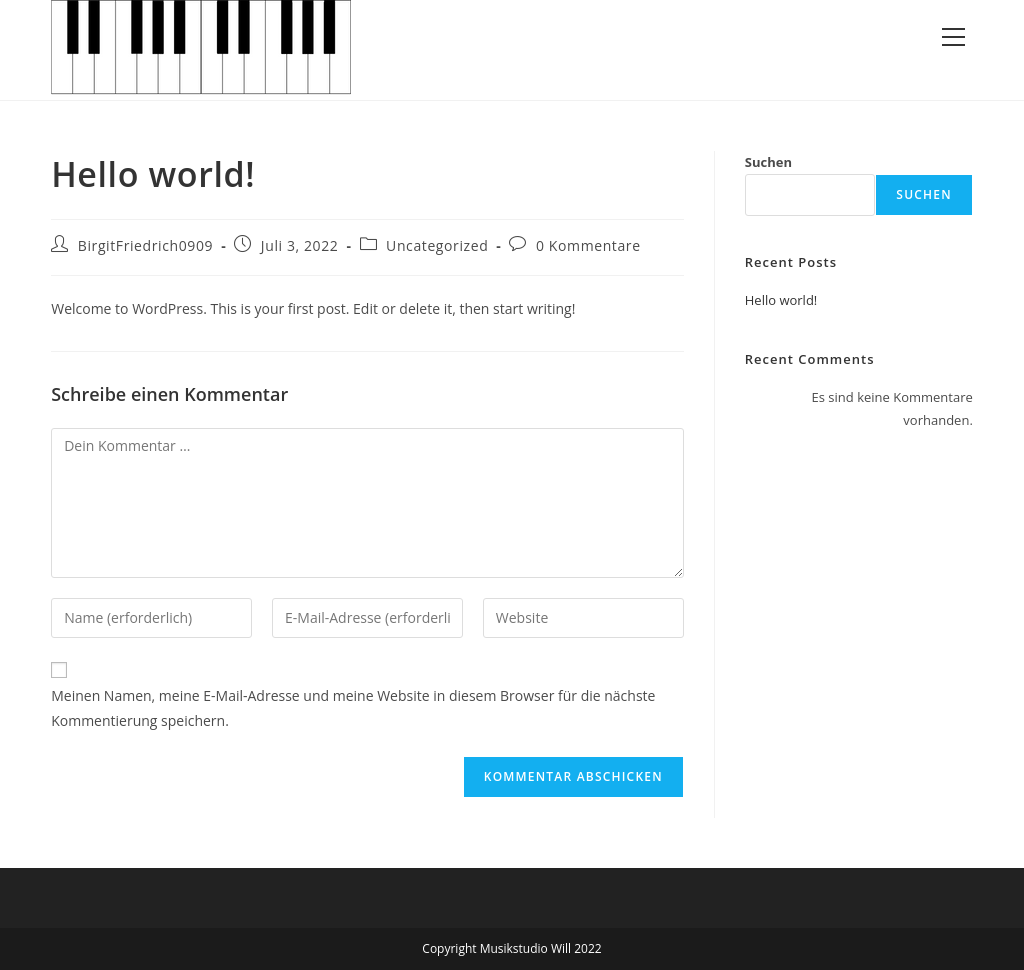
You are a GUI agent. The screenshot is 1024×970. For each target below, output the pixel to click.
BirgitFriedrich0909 (145, 245)
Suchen (768, 162)
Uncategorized (437, 245)
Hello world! (781, 300)
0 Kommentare (588, 245)
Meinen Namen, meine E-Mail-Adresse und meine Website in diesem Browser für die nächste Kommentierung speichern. (353, 708)
